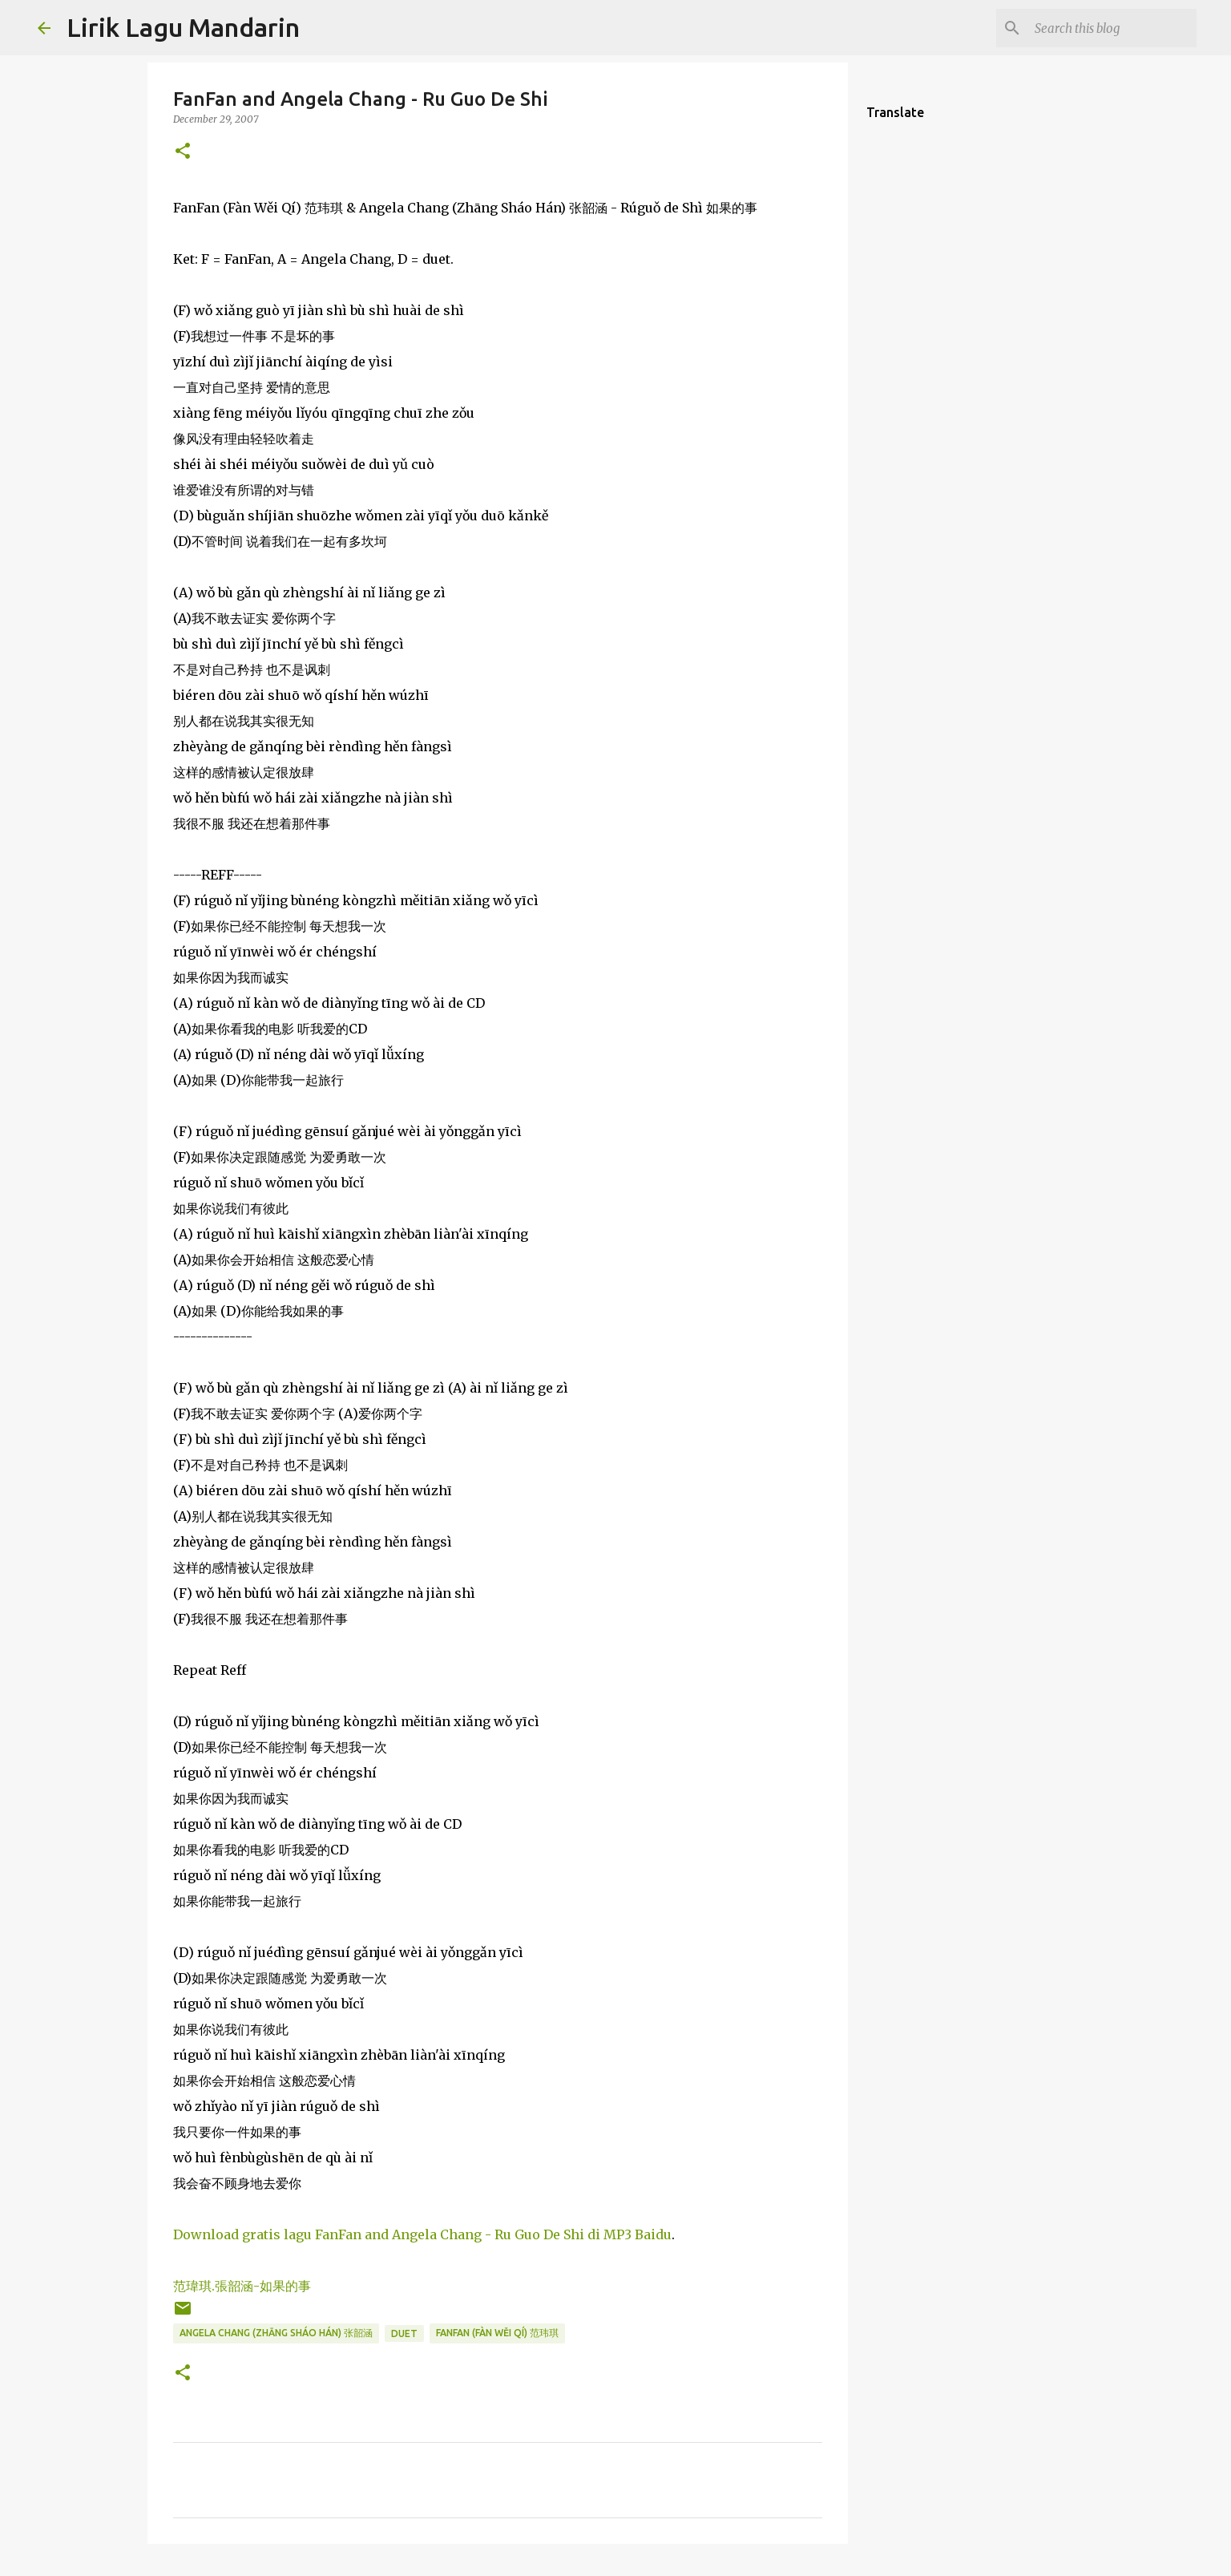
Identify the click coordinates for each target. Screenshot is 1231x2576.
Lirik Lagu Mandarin (183, 27)
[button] (182, 152)
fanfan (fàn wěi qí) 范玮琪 (497, 2332)
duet (404, 2333)
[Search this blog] (1112, 28)
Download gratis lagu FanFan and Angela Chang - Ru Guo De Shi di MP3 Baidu (422, 2234)
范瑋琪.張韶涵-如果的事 (242, 2286)
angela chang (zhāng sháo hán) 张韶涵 (276, 2332)
